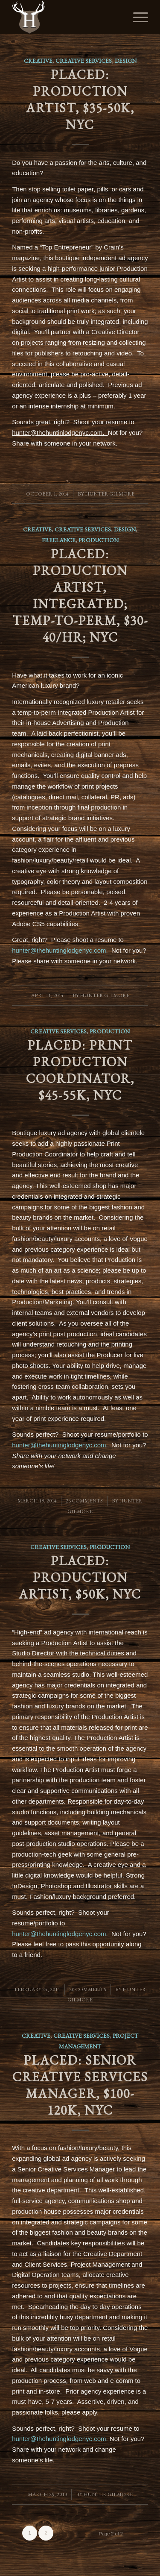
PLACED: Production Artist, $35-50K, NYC (80, 99)
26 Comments (84, 1500)
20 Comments (87, 1989)
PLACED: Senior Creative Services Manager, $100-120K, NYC (80, 2085)
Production (99, 540)
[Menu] (136, 17)
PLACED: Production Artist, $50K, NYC (80, 1577)
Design (126, 61)
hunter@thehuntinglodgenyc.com (59, 950)
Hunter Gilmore (109, 493)
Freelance (59, 540)
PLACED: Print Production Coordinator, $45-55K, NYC (80, 1070)
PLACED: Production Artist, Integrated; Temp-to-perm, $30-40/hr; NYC (80, 595)
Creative (38, 61)
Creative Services (83, 61)
